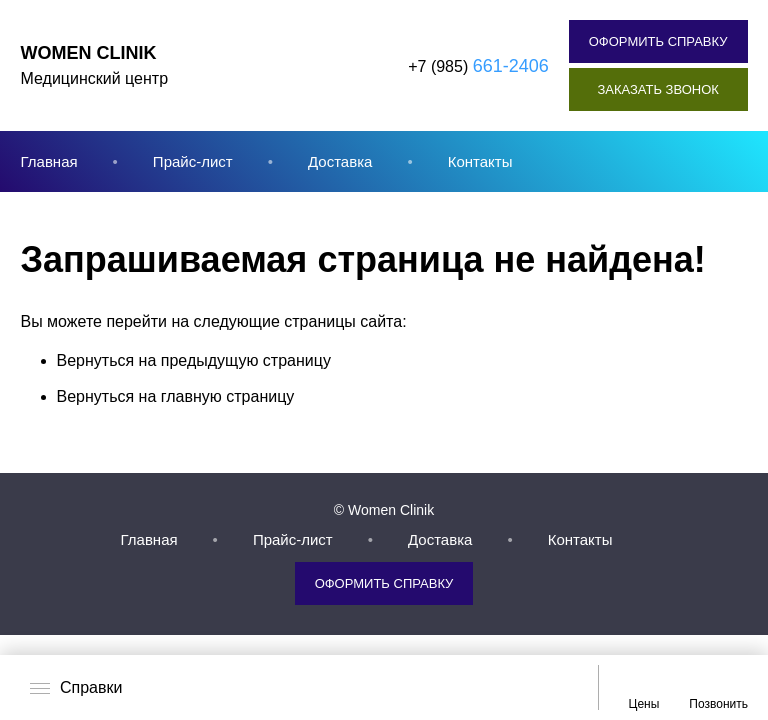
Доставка (340, 161)
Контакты (480, 161)
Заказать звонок (658, 89)
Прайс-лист (193, 161)
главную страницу (228, 396)
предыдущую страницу (246, 360)
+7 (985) (478, 66)
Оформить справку (658, 41)
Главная (49, 161)
